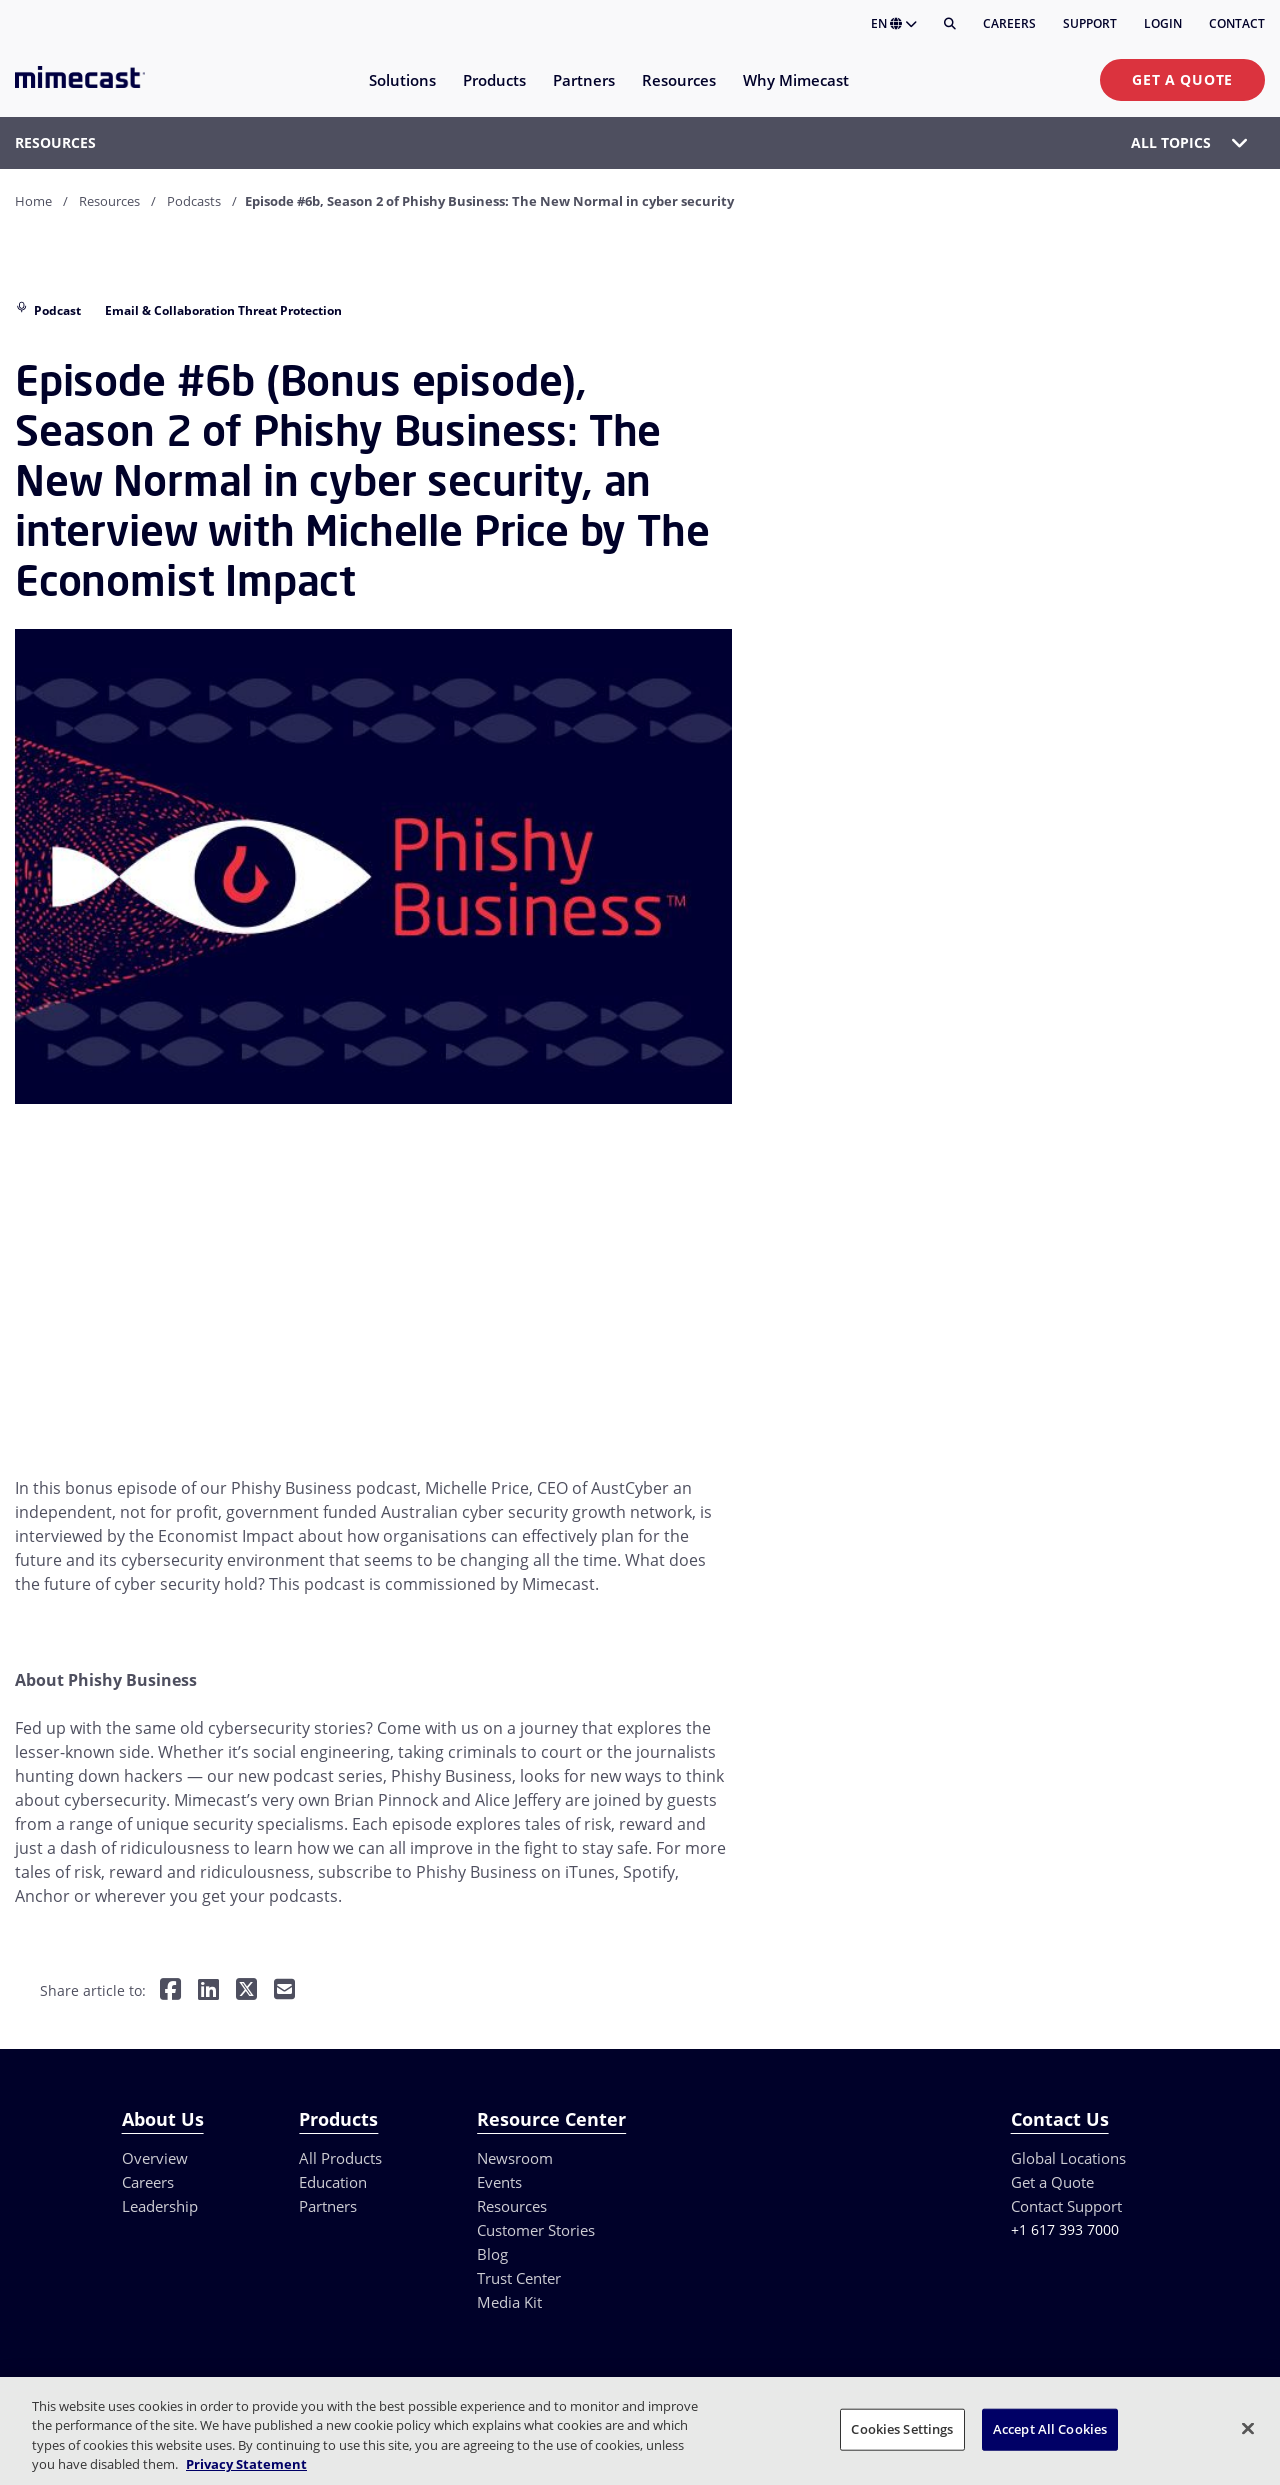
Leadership (160, 2206)
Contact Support (1066, 2206)
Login (1163, 23)
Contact (1237, 23)
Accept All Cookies (1050, 2429)
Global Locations (1068, 2158)
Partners (328, 2206)
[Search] (950, 24)
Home (33, 201)
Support (1090, 23)
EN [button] (894, 23)
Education (333, 2182)
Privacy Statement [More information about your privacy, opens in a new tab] (246, 2464)
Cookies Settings (902, 2429)
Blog (492, 2254)
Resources (109, 201)
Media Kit (509, 2302)
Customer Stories (536, 2230)
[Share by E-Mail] (284, 1990)
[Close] (1248, 2428)
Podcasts (194, 201)
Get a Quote (1182, 79)
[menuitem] (401, 92)
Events (499, 2182)
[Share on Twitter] (246, 1990)
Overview (155, 2158)
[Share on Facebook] (170, 1990)
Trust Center (519, 2278)
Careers (1009, 23)
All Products (340, 2158)
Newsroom (515, 2158)
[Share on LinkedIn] (208, 1990)
